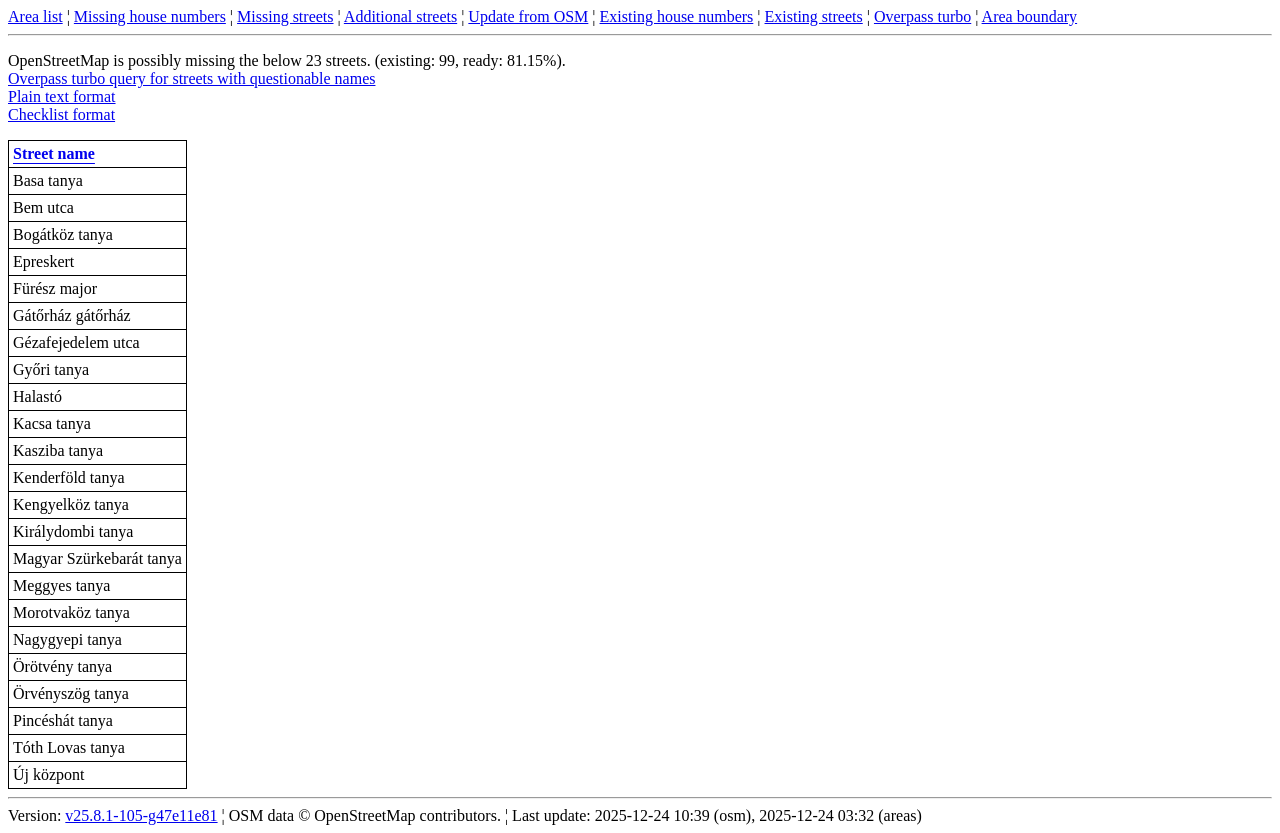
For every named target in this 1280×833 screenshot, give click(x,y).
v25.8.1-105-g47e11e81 (141, 815)
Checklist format (61, 114)
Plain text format (62, 96)
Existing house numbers (677, 16)
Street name (54, 153)
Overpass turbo (922, 16)
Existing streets (814, 16)
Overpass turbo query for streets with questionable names (191, 78)
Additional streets (400, 16)
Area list (35, 16)
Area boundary (1030, 16)
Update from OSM (528, 16)
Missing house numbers (150, 16)
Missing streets (285, 16)
